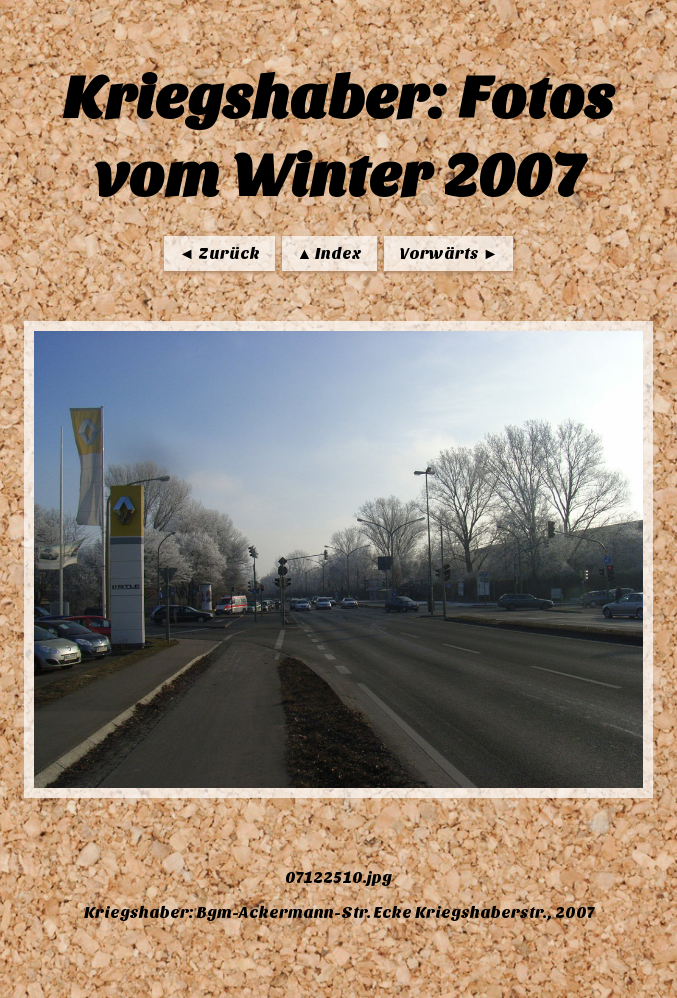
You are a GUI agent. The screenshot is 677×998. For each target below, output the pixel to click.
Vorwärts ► (448, 253)
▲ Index (330, 253)
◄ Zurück (219, 253)
